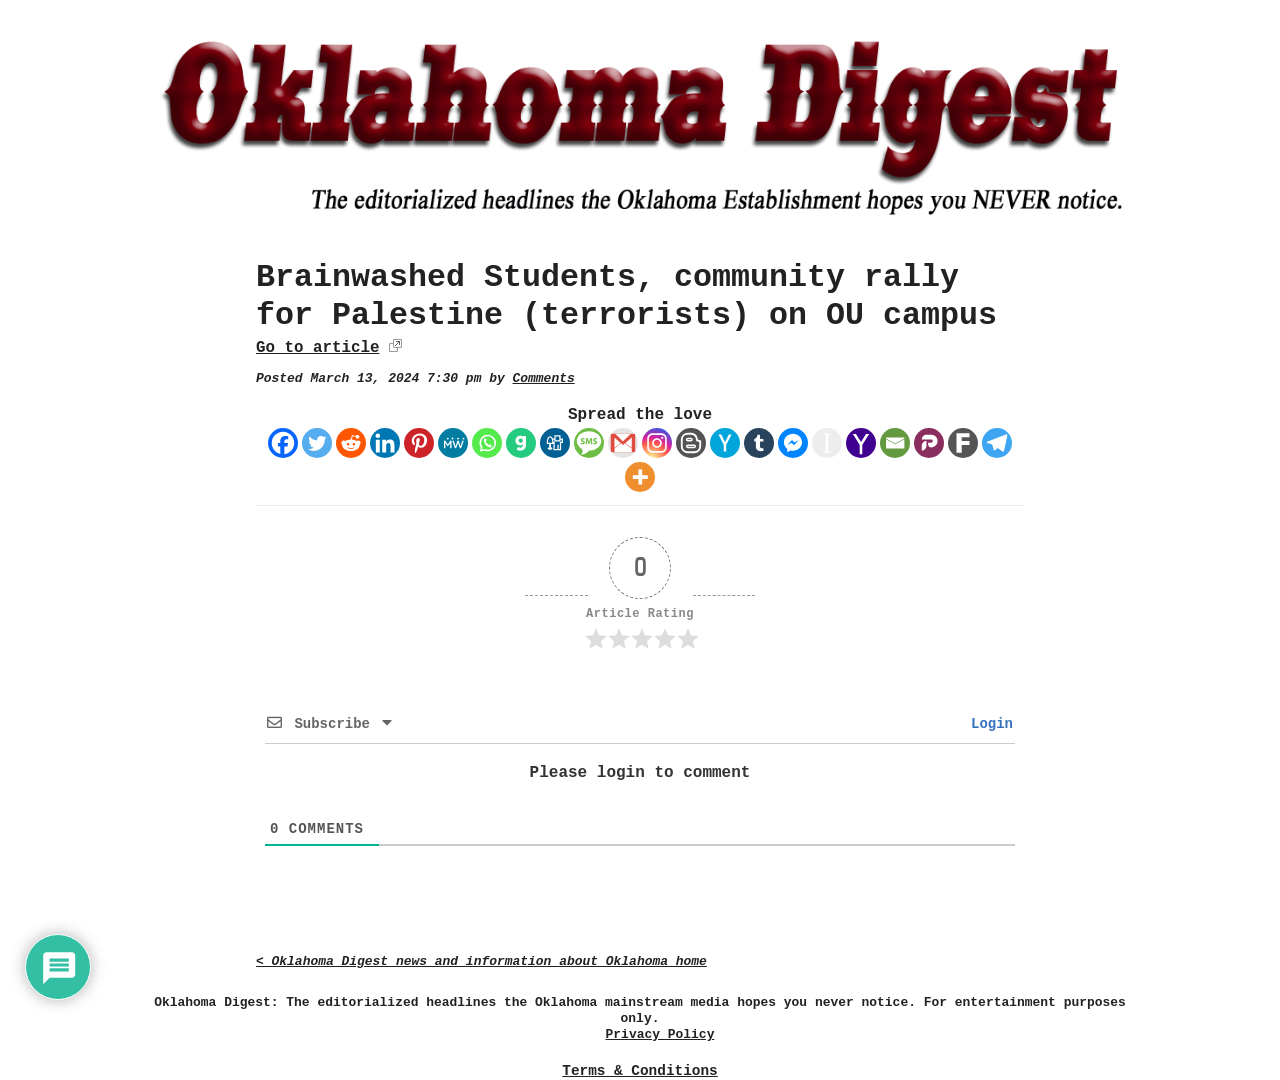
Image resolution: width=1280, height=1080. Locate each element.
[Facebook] (283, 443)
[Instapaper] (827, 443)
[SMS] (589, 443)
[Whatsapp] (487, 443)
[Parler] (929, 443)
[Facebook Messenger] (793, 443)
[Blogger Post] (691, 443)
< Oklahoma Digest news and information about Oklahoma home (481, 961)
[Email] (895, 443)
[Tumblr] (759, 443)
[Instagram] (657, 443)
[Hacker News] (725, 443)
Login (988, 724)
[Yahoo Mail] (861, 443)
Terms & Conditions (639, 1071)
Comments (544, 378)
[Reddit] (351, 443)
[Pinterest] (419, 443)
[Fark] (963, 443)
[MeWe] (453, 443)
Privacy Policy (660, 1034)
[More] (640, 477)
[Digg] (555, 443)
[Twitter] (317, 443)
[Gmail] (623, 443)
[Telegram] (997, 443)
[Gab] (521, 443)
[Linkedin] (385, 443)
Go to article (317, 348)
